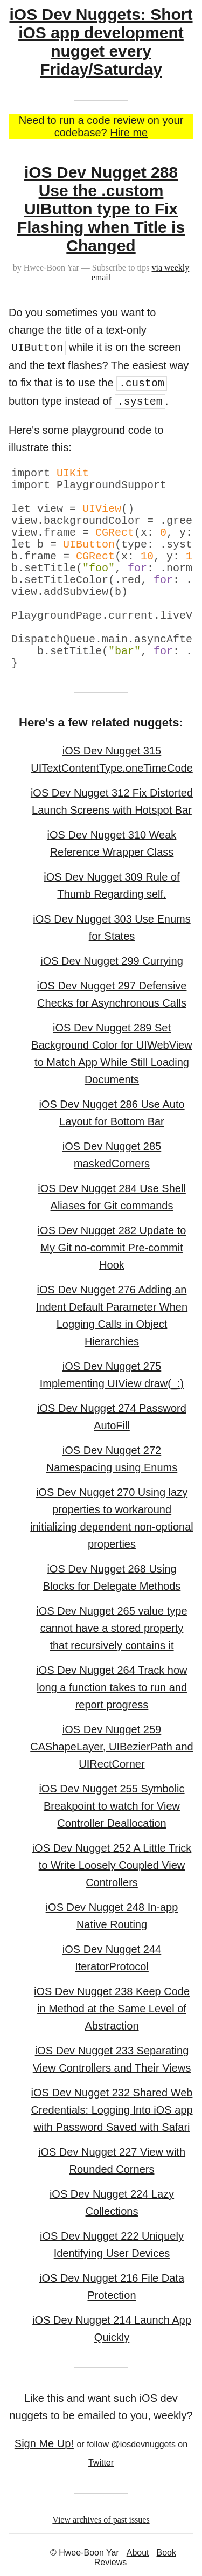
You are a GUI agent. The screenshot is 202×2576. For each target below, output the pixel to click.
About (138, 2552)
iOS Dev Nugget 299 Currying (111, 961)
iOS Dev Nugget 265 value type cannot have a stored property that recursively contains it (111, 1628)
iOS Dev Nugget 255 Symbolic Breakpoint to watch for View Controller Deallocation (111, 1806)
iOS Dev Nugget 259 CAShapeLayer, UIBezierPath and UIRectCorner (111, 1746)
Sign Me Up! (44, 2443)
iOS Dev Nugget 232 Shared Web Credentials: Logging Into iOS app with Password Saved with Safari (111, 2110)
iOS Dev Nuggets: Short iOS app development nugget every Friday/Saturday (100, 41)
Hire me (129, 133)
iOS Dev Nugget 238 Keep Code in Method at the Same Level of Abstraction (112, 2008)
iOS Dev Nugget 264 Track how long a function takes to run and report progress (111, 1687)
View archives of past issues (100, 2519)
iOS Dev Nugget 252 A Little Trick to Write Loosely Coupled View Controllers (112, 1865)
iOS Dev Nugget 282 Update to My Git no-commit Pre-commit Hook (112, 1247)
